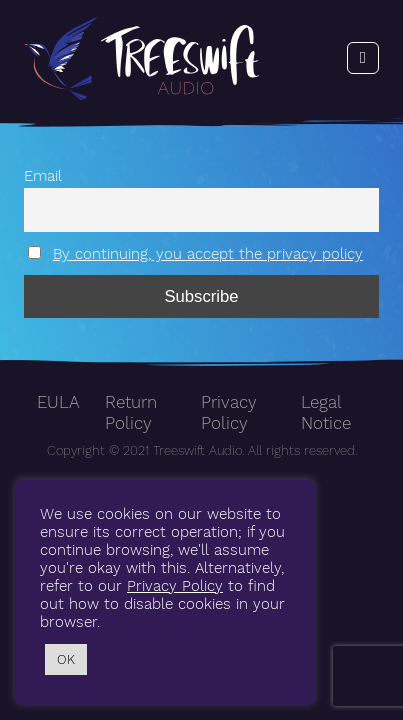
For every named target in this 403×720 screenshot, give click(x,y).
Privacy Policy (229, 413)
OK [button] (66, 659)
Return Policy (131, 413)
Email (43, 176)
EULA (58, 402)
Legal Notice (326, 413)
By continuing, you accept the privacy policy (208, 254)
